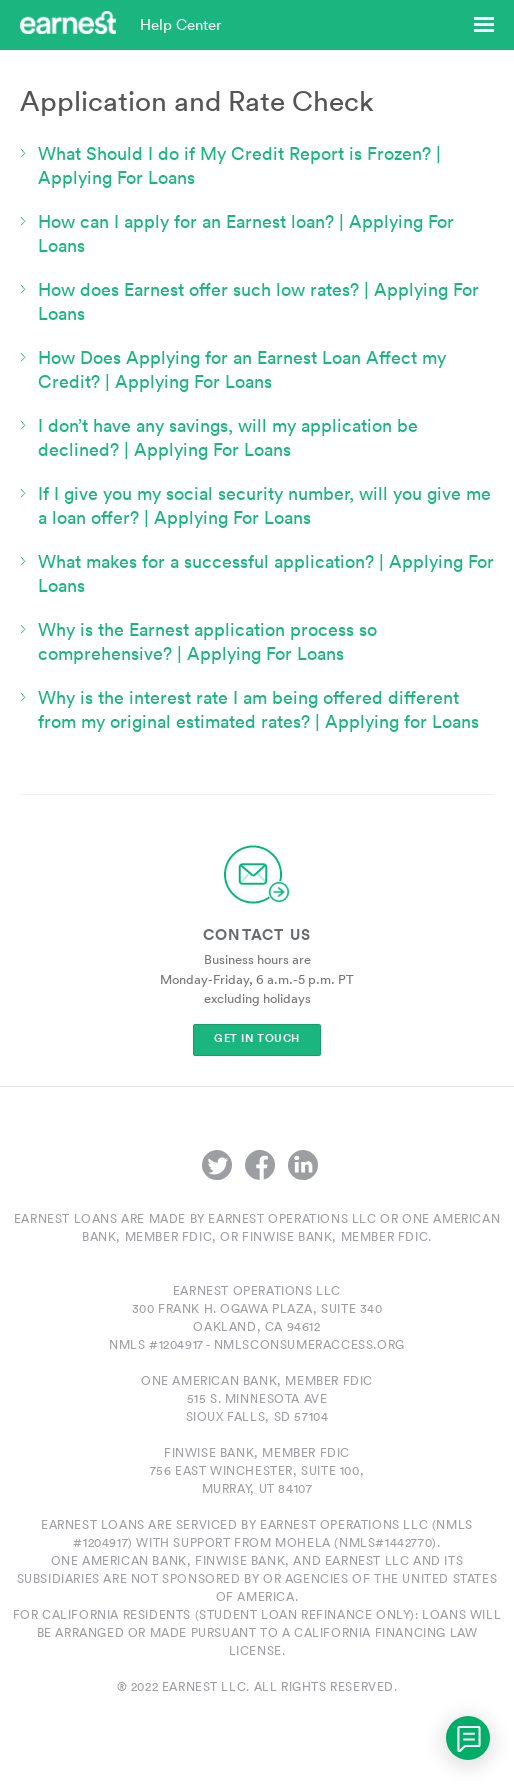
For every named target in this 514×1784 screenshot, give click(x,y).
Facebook (260, 1165)
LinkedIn (303, 1165)
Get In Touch (257, 1038)
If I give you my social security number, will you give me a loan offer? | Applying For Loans (264, 505)
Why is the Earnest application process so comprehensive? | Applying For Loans (207, 641)
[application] (468, 1738)
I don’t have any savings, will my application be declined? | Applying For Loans (228, 437)
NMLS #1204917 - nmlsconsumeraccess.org (257, 1344)
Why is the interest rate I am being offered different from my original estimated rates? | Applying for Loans (258, 709)
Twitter (217, 1165)
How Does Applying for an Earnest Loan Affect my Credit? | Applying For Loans (242, 369)
